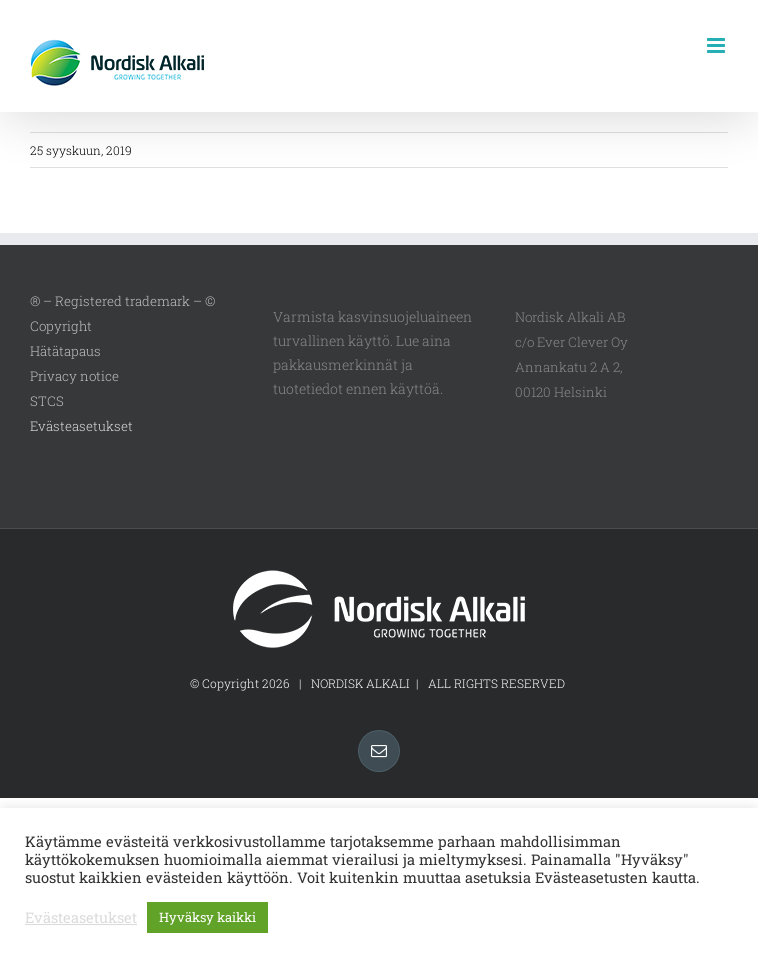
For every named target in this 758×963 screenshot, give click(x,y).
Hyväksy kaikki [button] (207, 917)
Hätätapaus (65, 351)
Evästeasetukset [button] (81, 426)
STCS (47, 401)
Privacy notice (74, 376)
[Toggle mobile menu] (717, 45)
